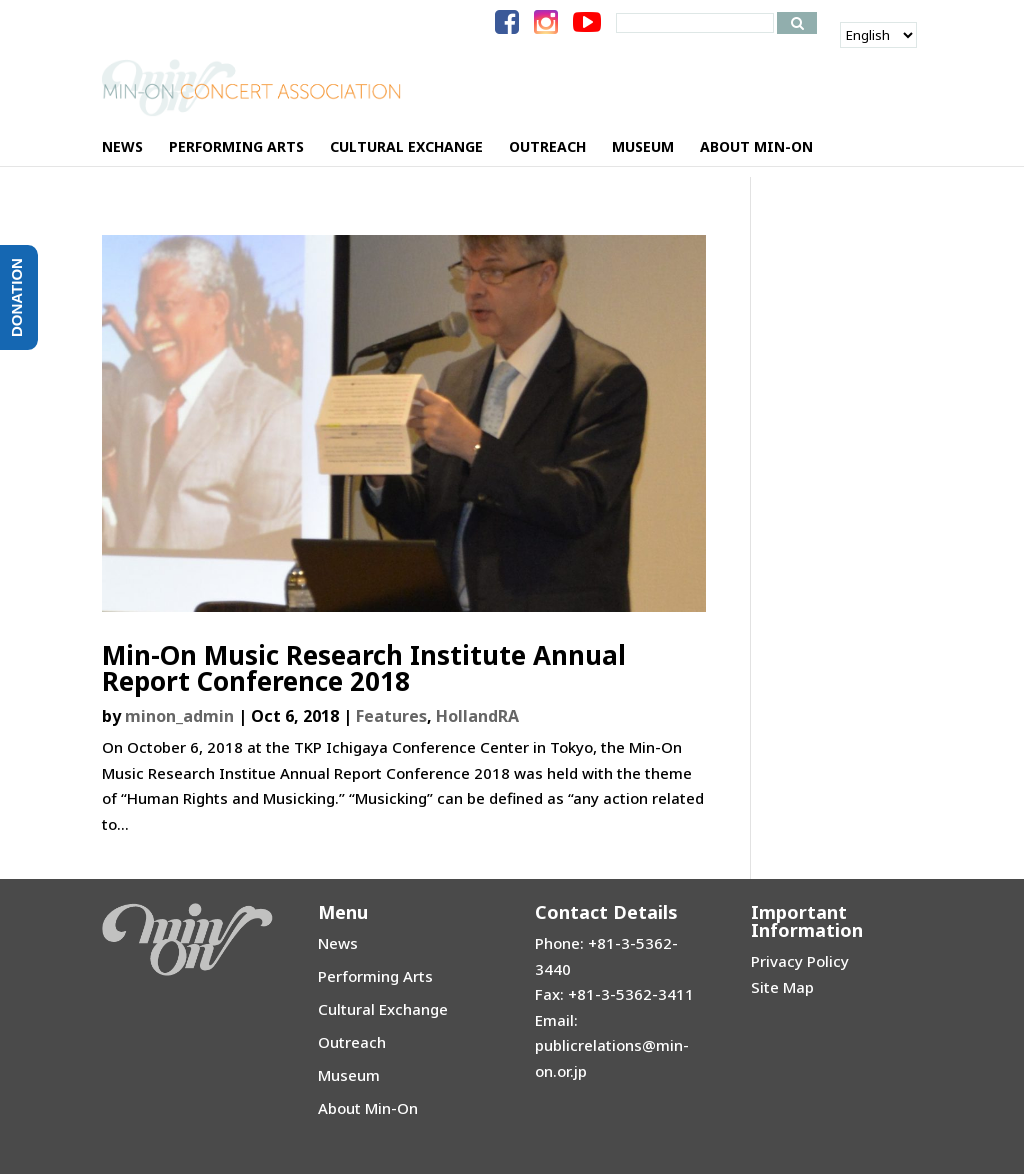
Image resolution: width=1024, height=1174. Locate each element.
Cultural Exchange (383, 1009)
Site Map (782, 987)
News (338, 943)
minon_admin (179, 716)
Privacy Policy (800, 961)
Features (391, 716)
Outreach (352, 1042)
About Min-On (368, 1108)
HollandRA (477, 716)
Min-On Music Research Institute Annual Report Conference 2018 (364, 668)
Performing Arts (375, 976)
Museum (349, 1075)
